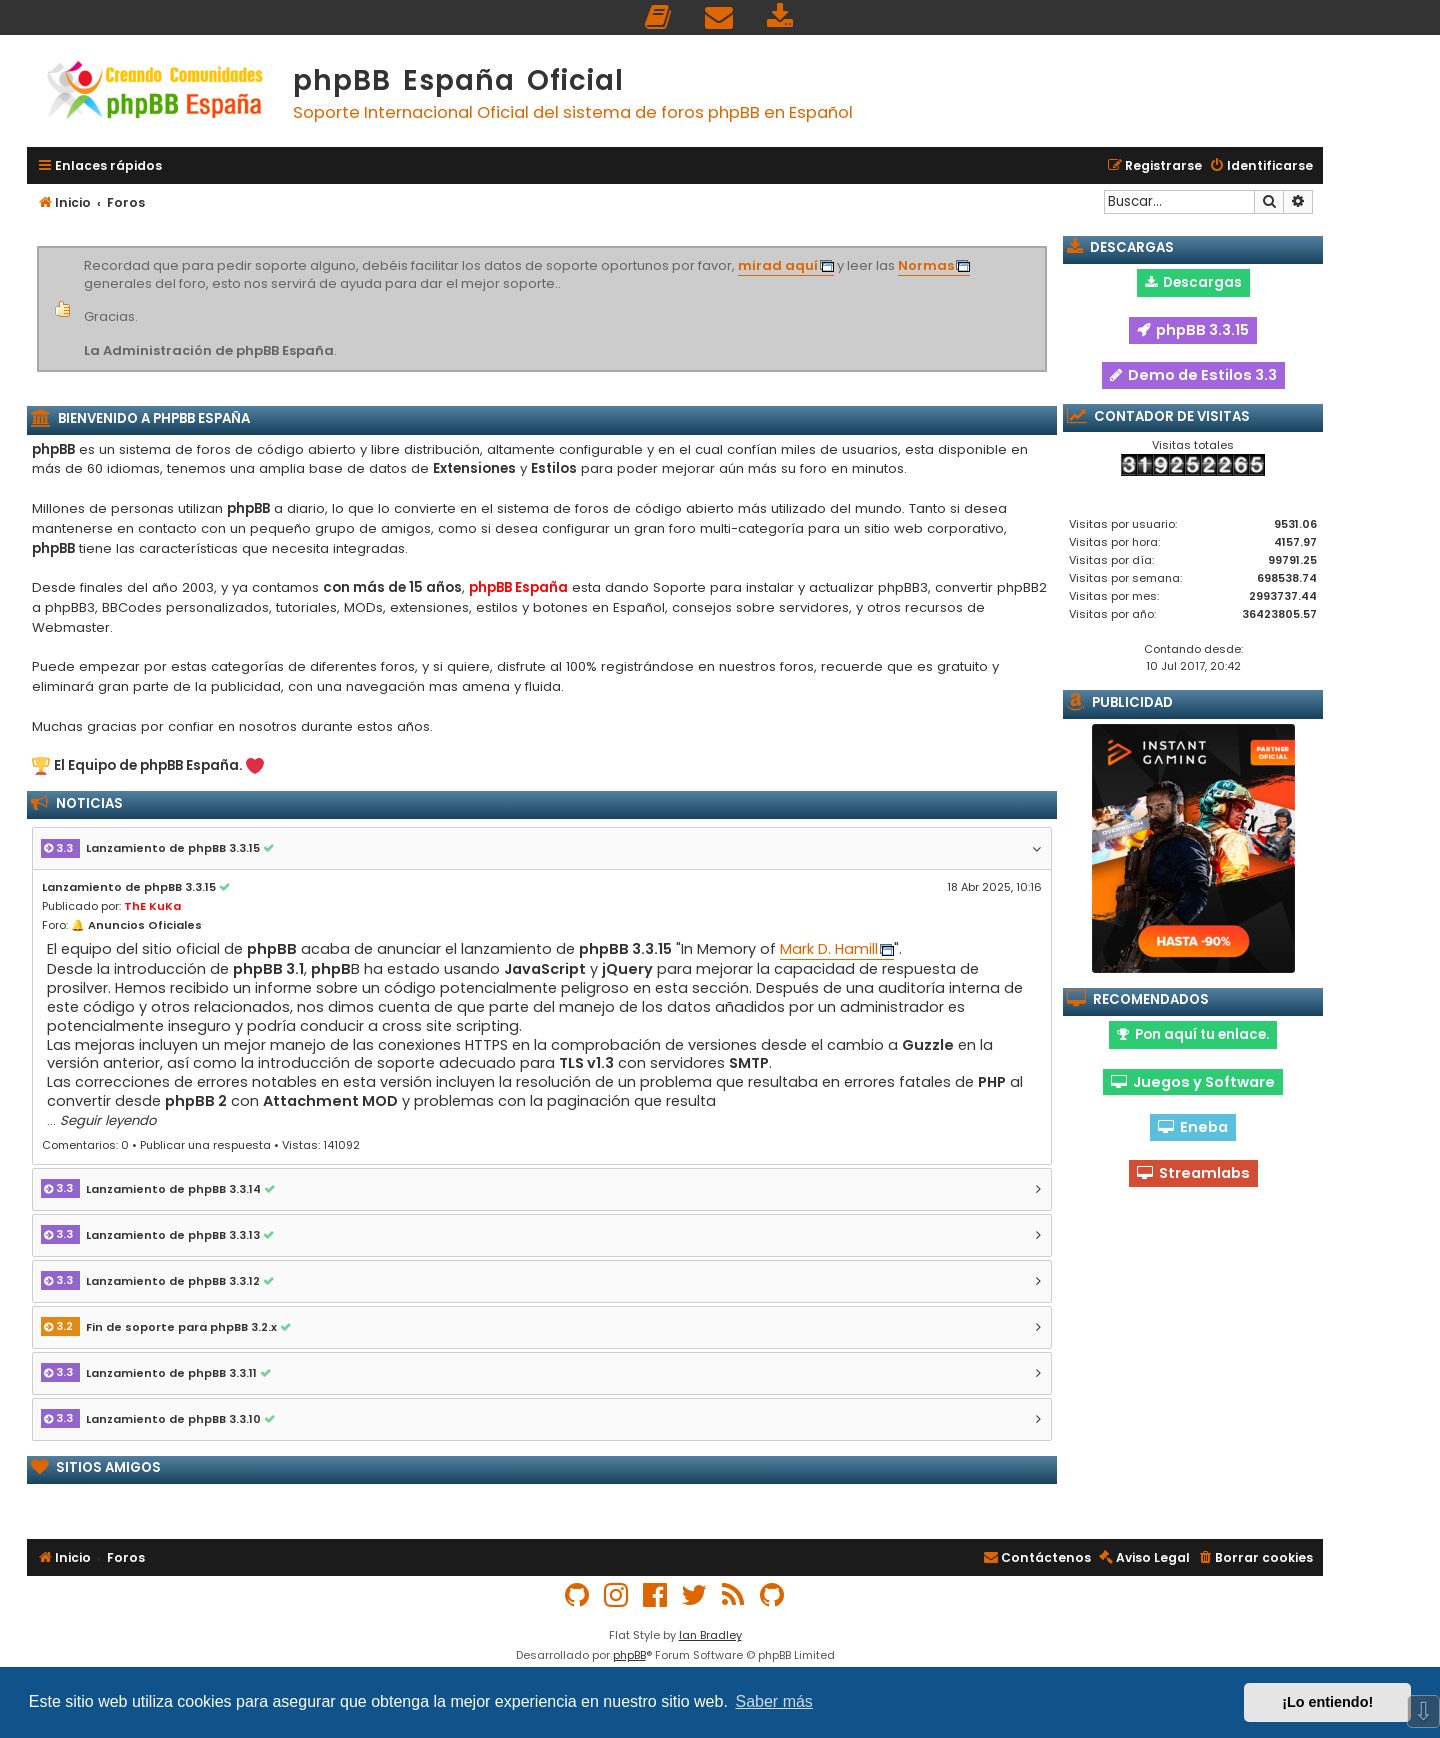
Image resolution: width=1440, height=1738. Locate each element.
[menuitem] (659, 17)
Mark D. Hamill (829, 949)
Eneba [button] (1193, 1127)
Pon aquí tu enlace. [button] (1193, 1034)
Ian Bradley (710, 1635)
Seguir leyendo (108, 1120)
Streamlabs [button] (1193, 1173)
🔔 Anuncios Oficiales (136, 925)
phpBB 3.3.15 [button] (1193, 330)
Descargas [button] (1193, 282)
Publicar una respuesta (205, 1145)
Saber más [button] (774, 1701)
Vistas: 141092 (321, 1145)
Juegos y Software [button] (1193, 1082)
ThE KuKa (152, 906)
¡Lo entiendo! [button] (1327, 1702)
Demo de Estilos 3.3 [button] (1193, 375)
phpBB (629, 1655)
